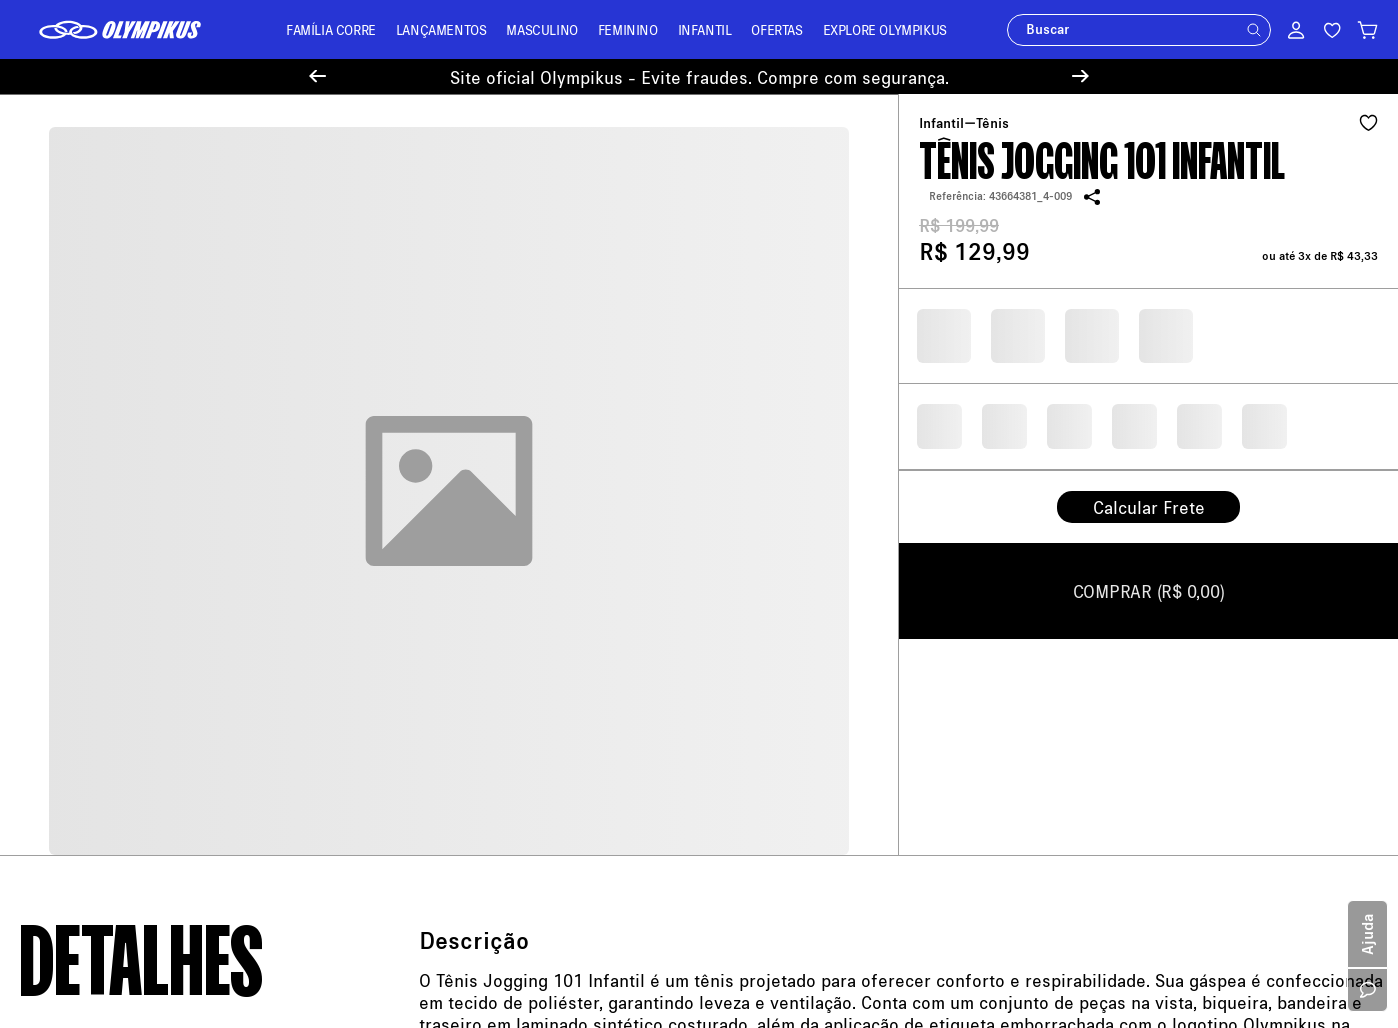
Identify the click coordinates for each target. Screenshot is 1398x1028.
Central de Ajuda (421, 476)
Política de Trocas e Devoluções (118, 571)
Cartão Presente (69, 745)
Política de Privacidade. (1206, 343)
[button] (1254, 30)
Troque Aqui (407, 534)
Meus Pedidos (413, 505)
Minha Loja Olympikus (438, 592)
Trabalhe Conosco (75, 716)
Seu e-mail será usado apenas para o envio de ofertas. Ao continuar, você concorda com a (917, 343)
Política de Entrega (79, 513)
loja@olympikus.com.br (791, 493)
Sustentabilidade (72, 687)
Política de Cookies (80, 658)
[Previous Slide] (317, 76)
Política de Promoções (89, 600)
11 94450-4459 (838, 609)
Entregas (397, 563)
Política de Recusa (77, 629)
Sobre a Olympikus (78, 484)
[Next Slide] (1080, 76)
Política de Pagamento (89, 542)
